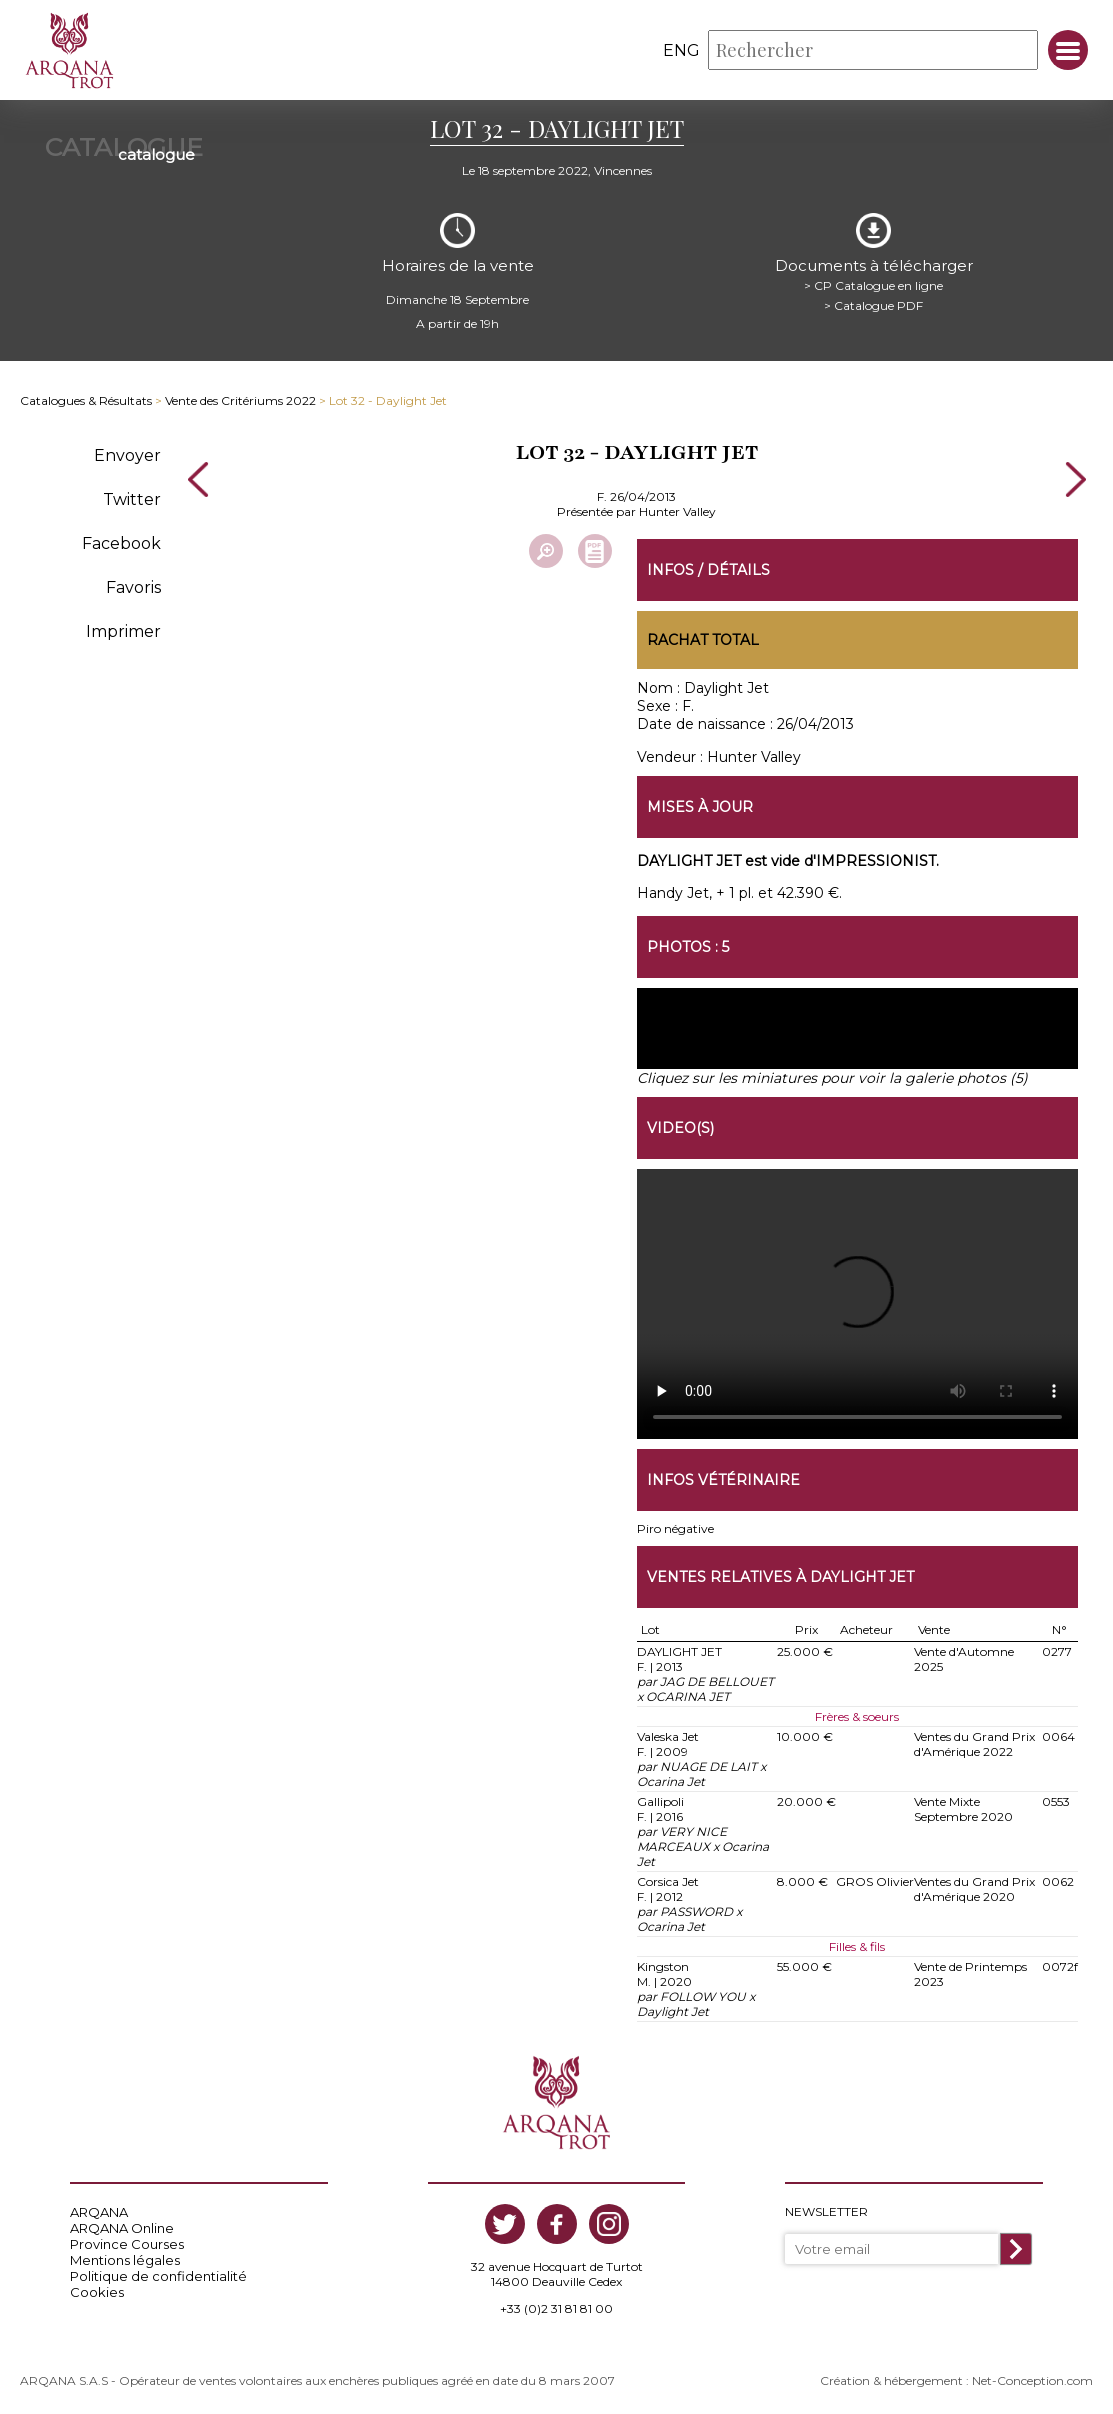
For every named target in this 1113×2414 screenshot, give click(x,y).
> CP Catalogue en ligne (873, 284)
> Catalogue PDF (873, 304)
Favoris (133, 586)
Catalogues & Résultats (86, 400)
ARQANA (99, 2212)
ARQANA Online (122, 2228)
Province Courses (127, 2244)
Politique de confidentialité (158, 2276)
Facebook (121, 542)
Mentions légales (125, 2260)
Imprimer (123, 630)
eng (681, 50)
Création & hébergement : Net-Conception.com (956, 2380)
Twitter (132, 498)
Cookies (97, 2292)
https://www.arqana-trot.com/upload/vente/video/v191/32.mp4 (857, 1304)
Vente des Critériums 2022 (240, 400)
